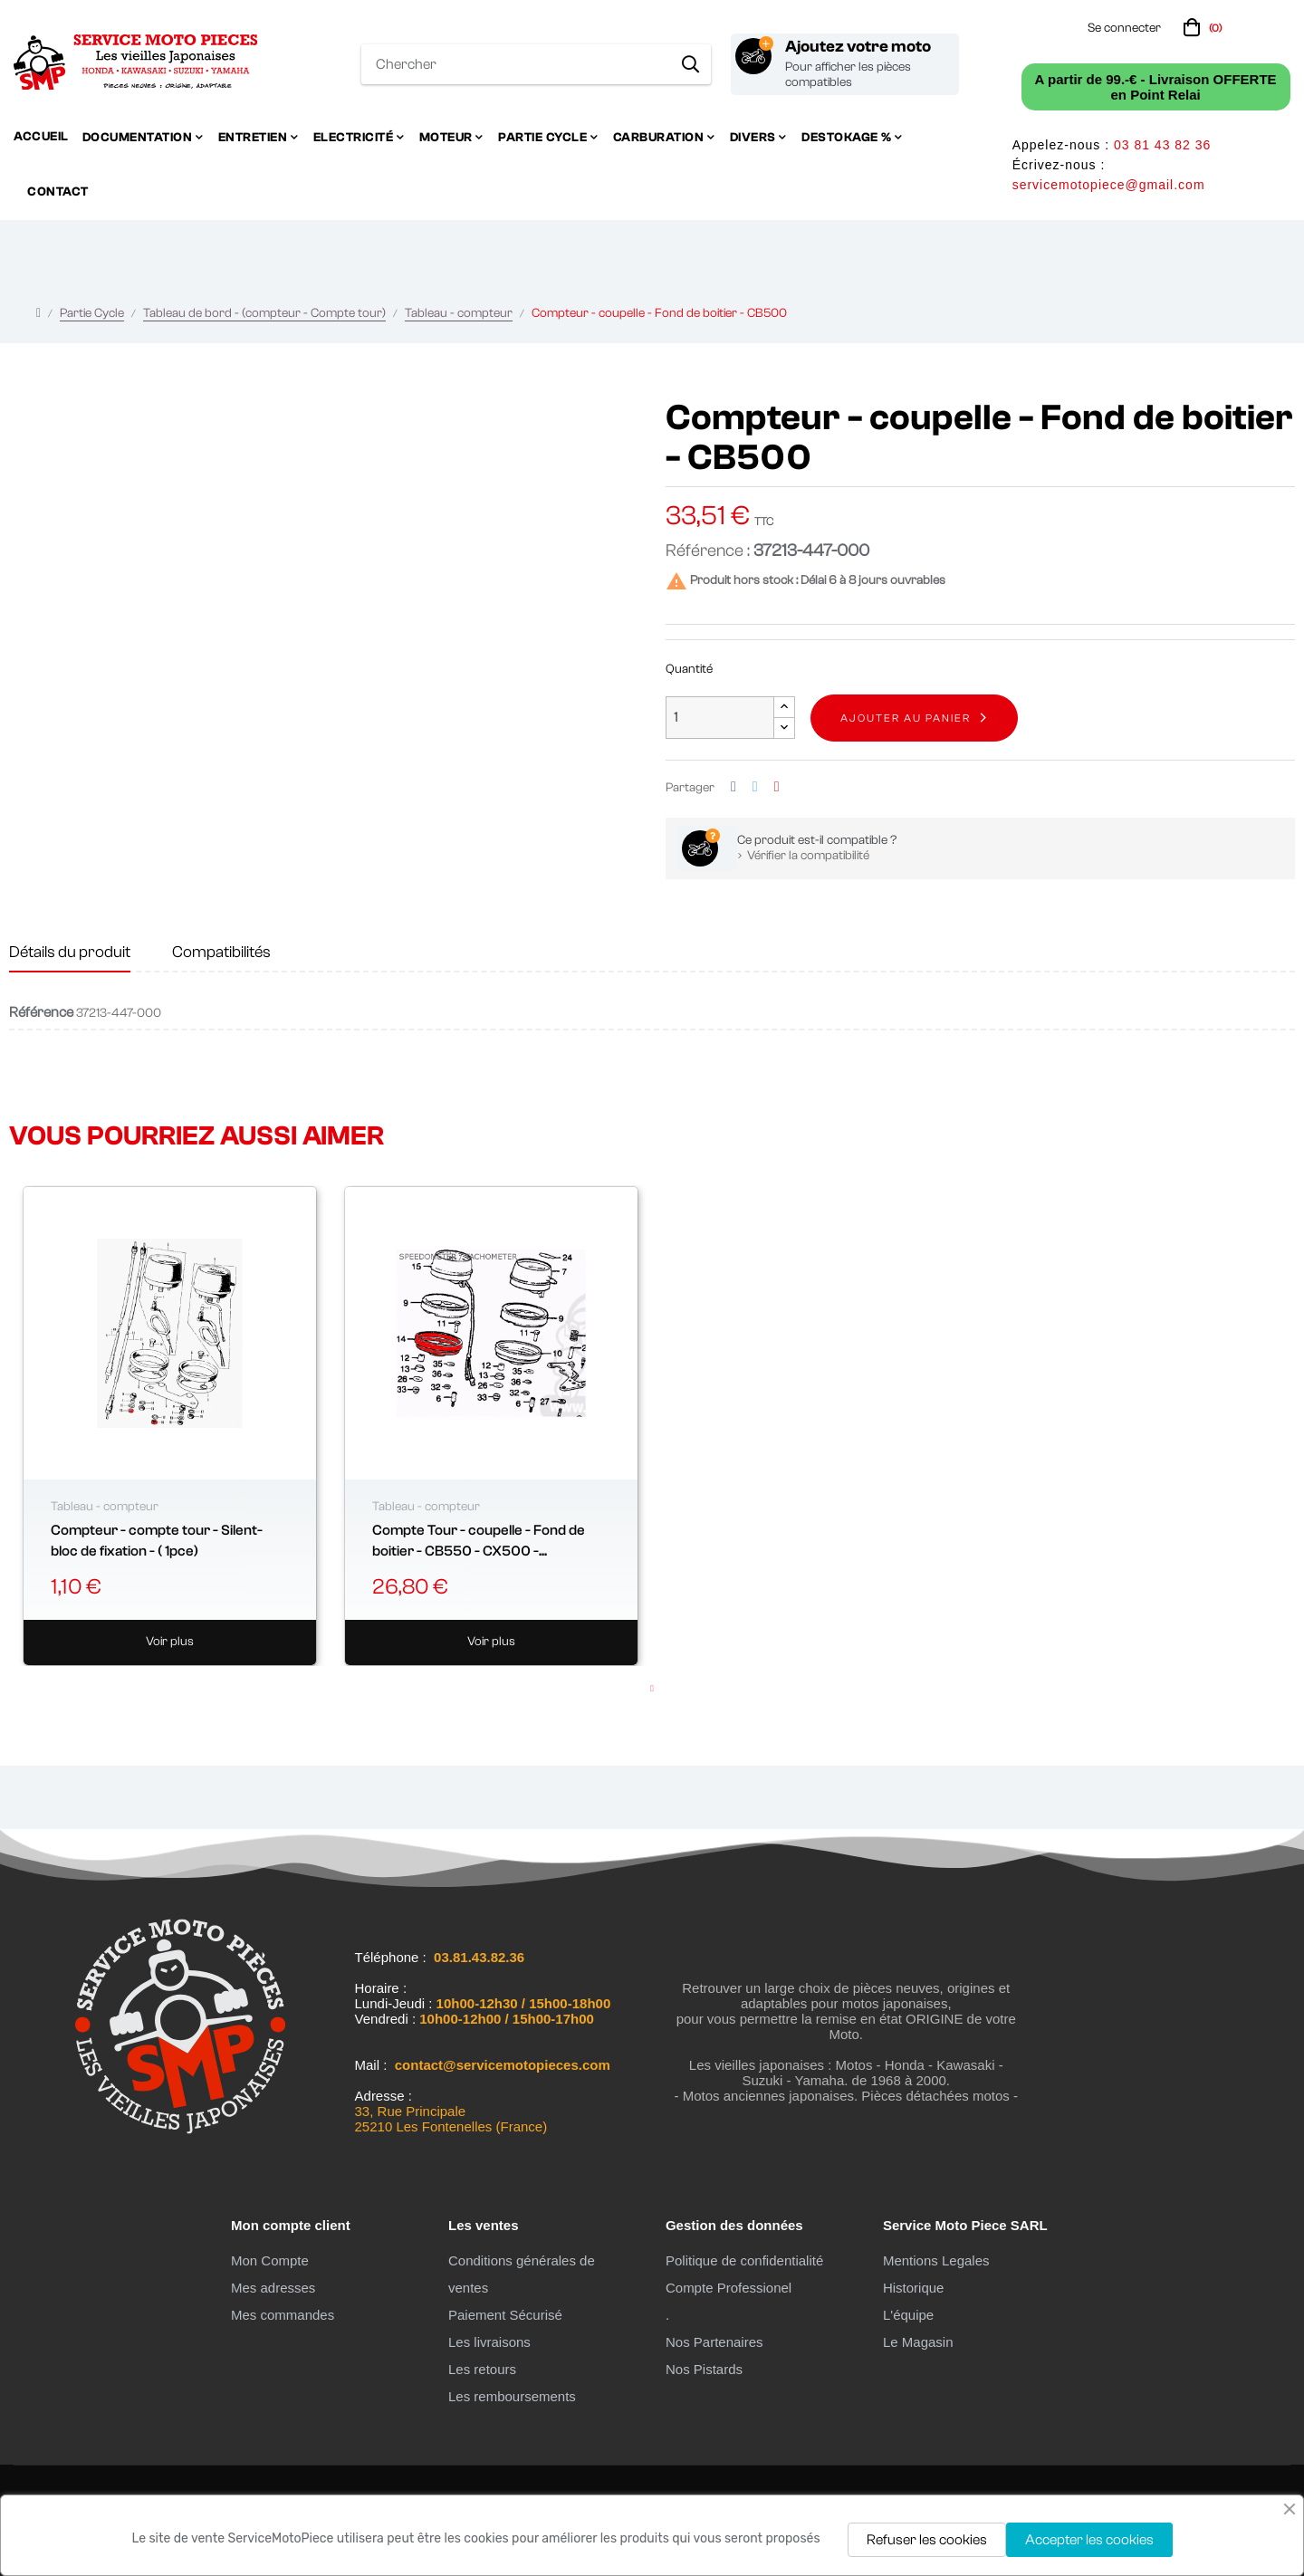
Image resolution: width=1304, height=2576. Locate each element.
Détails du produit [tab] (69, 952)
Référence (41, 1012)
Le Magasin (918, 2342)
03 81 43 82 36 (1162, 145)
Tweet (755, 787)
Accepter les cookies (1089, 2540)
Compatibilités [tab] (221, 952)
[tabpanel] (170, 1426)
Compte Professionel (728, 2287)
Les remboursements (512, 2396)
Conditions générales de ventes (521, 2274)
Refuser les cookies (927, 2540)
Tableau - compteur (104, 1506)
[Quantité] (720, 717)
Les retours (482, 2369)
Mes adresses (273, 2287)
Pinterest (777, 787)
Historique (913, 2287)
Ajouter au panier (905, 718)
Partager (733, 787)
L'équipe (908, 2314)
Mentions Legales (936, 2260)
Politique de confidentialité (744, 2260)
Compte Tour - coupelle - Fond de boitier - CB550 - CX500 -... (478, 1540)
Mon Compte (270, 2260)
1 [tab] (652, 1689)
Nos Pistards (704, 2369)
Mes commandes (282, 2314)
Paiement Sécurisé (505, 2314)
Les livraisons (489, 2342)
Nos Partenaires (714, 2342)
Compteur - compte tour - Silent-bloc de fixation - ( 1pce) (157, 1540)
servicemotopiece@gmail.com (1108, 184)
